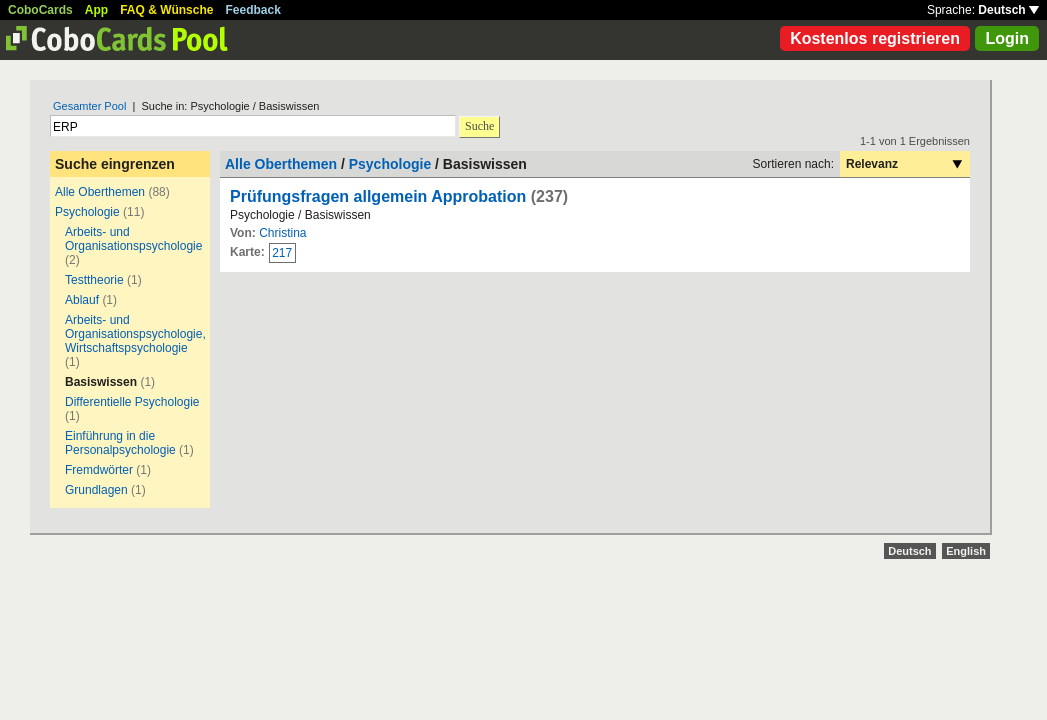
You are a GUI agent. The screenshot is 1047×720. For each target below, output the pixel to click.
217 (282, 253)
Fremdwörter (99, 470)
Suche (479, 126)
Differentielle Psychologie (132, 402)
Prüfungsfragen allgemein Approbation (378, 196)
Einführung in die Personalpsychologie (120, 443)
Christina (282, 233)
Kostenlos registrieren (875, 38)
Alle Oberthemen (100, 192)
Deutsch (1008, 10)
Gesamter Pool (89, 106)
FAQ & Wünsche (166, 10)
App (96, 10)
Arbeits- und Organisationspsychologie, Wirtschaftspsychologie (135, 334)
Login (1007, 38)
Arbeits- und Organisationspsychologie (133, 239)
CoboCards (40, 10)
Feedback (253, 10)
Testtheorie (94, 280)
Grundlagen (96, 490)
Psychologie (87, 212)
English (966, 551)
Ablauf (82, 300)
